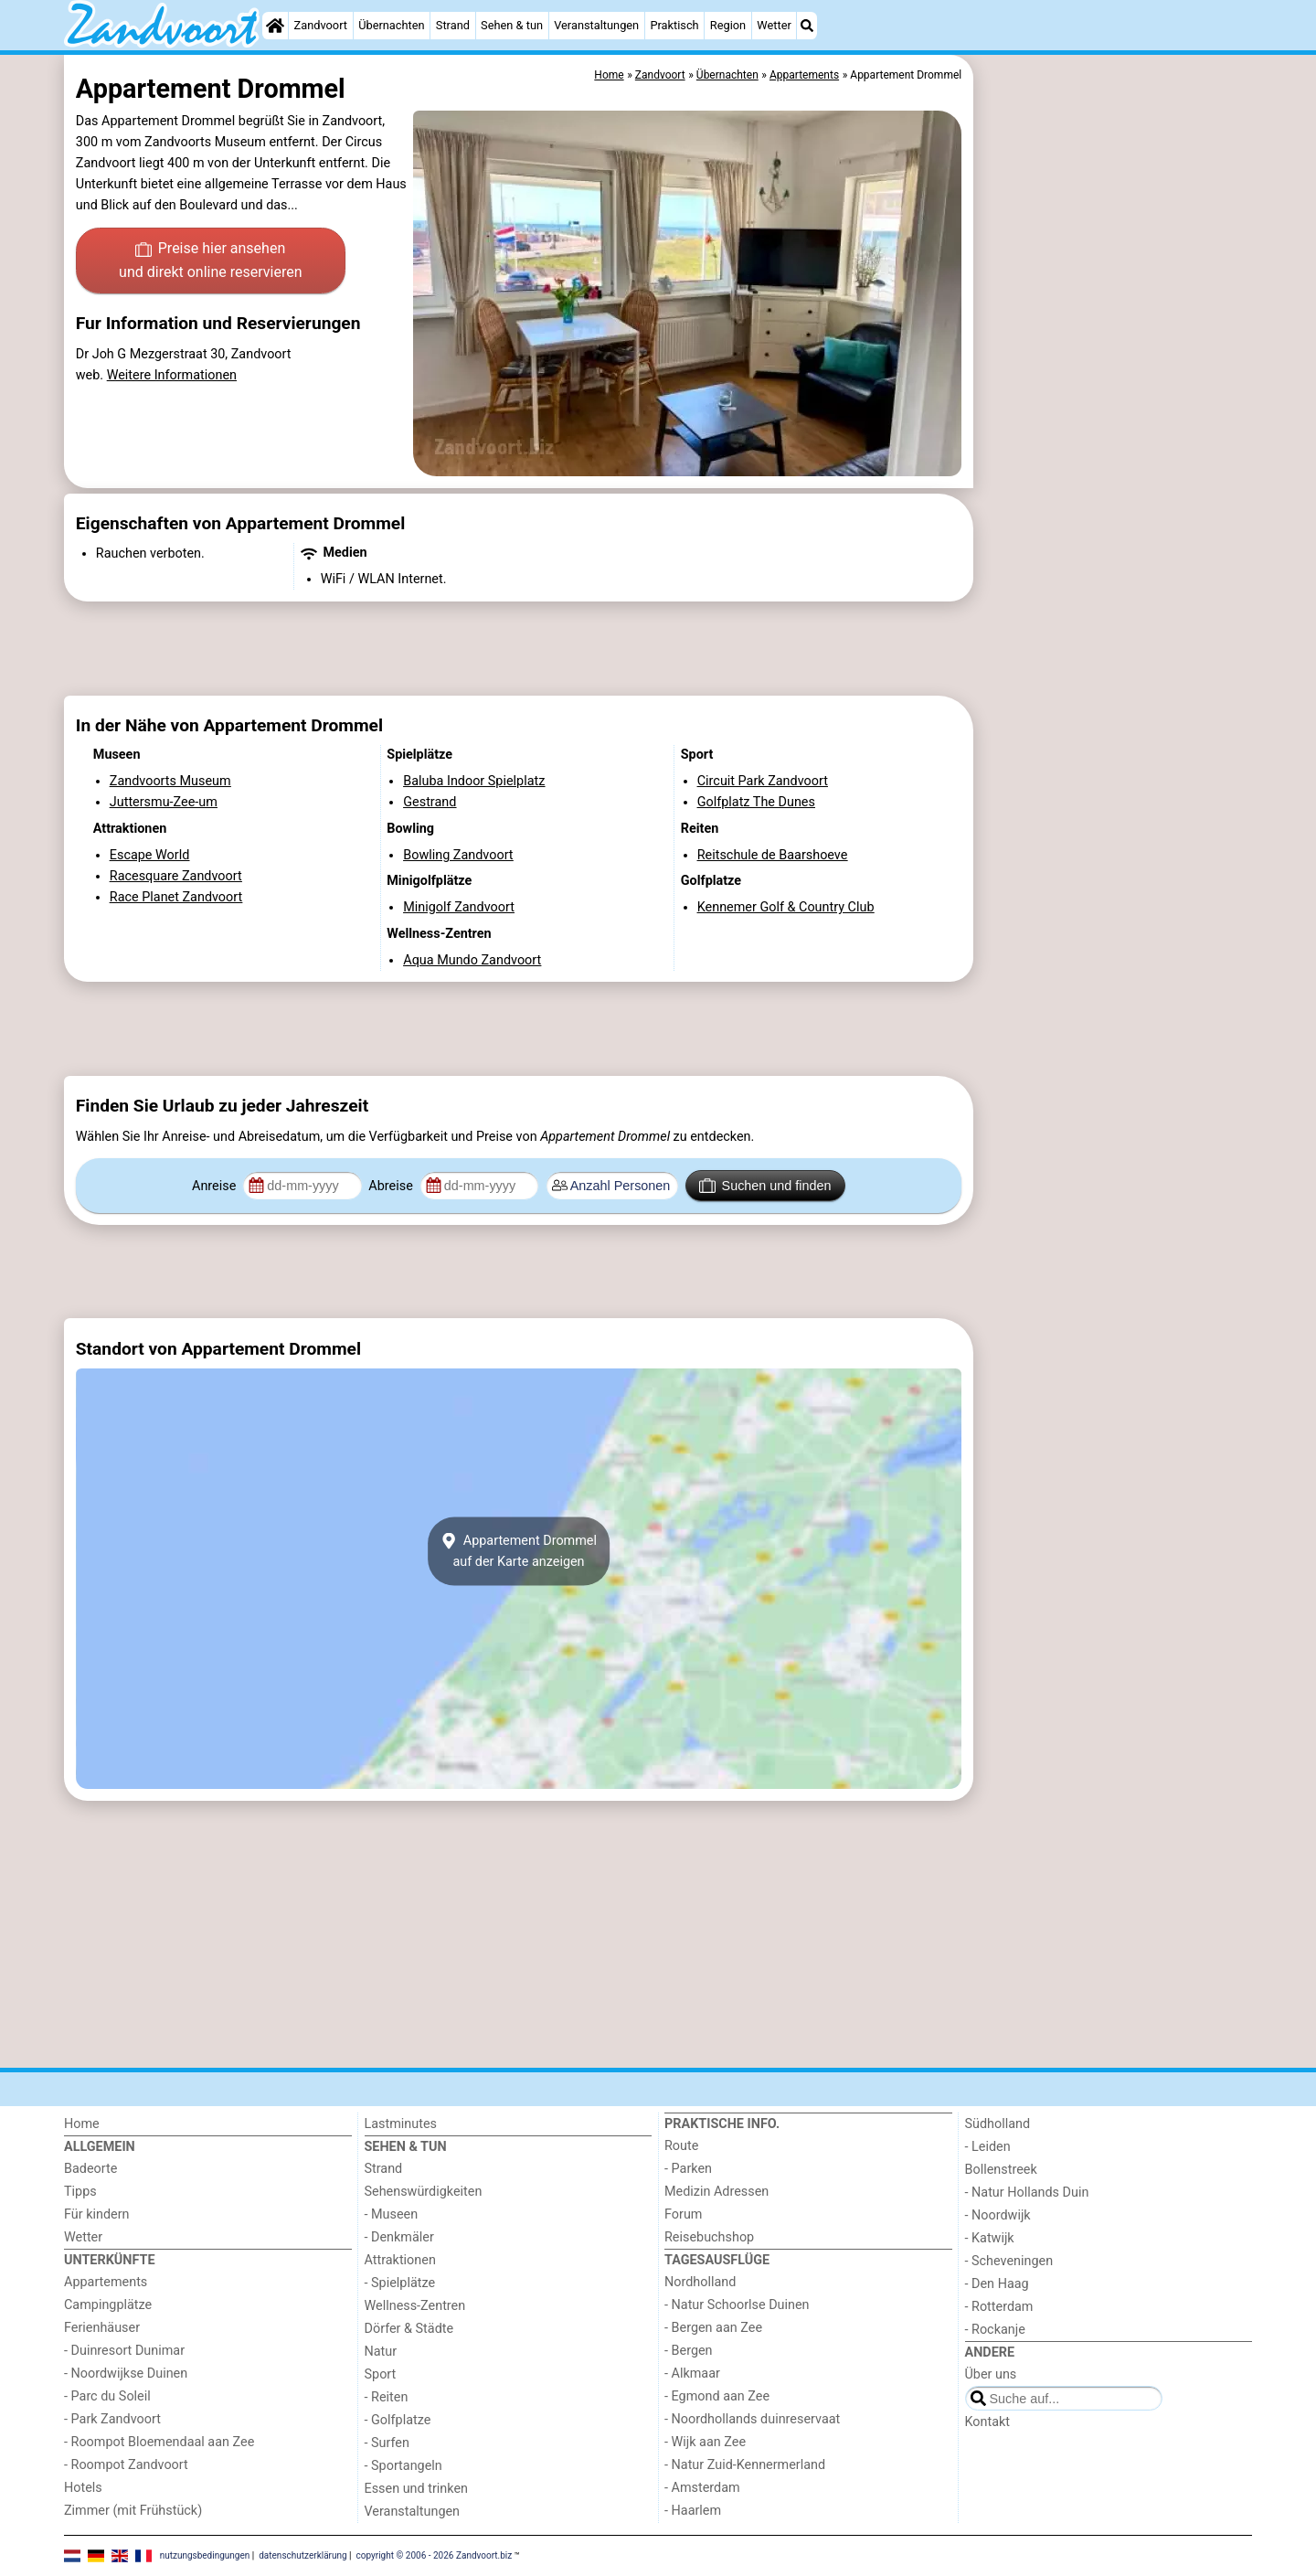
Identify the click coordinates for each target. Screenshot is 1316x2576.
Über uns (991, 2374)
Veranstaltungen (596, 25)
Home (82, 2124)
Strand (453, 25)
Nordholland (700, 2282)
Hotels (83, 2488)
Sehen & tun (512, 25)
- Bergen (688, 2350)
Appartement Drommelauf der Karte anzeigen (518, 1551)
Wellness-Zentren (415, 2306)
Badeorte (90, 2169)
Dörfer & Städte (409, 2328)
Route (681, 2146)
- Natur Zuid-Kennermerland (744, 2465)
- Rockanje (995, 2329)
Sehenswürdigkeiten (424, 2191)
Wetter (774, 25)
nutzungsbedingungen (205, 2555)
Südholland (998, 2124)
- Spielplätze (400, 2283)
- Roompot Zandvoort (126, 2465)
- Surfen (387, 2443)
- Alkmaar (692, 2373)
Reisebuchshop (709, 2237)
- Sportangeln (403, 2466)
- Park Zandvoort (112, 2419)
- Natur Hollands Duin (1027, 2192)
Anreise (215, 1186)
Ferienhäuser (102, 2328)
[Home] (275, 25)
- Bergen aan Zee (713, 2328)
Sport (381, 2374)
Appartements (105, 2282)
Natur (381, 2351)
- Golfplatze (398, 2420)
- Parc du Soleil (107, 2396)
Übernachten (391, 25)
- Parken (688, 2169)
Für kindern (97, 2214)
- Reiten (387, 2397)
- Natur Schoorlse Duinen (737, 2305)
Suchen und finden (765, 1185)
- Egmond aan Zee (716, 2396)
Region (728, 25)
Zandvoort (320, 25)
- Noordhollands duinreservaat (752, 2419)
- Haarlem (692, 2510)
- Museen (392, 2214)
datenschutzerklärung (302, 2555)
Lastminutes (401, 2124)
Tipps (80, 2191)
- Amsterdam (702, 2488)
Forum (683, 2214)
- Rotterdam (999, 2307)
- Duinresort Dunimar (124, 2350)
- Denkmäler (399, 2237)
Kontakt (988, 2422)
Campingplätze (108, 2305)
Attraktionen (400, 2260)
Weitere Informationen (172, 375)
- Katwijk (989, 2238)
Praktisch (674, 25)
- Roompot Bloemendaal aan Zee (159, 2442)
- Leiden (988, 2147)
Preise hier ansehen (210, 261)
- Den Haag (997, 2284)
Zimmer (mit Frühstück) (133, 2510)
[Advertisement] (1115, 475)
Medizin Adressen (716, 2191)
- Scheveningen (1009, 2261)
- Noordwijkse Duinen (125, 2373)
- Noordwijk (998, 2215)
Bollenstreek (1001, 2169)
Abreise (392, 1186)
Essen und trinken (417, 2488)
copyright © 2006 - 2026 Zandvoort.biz (434, 2555)
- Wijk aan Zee (705, 2442)
